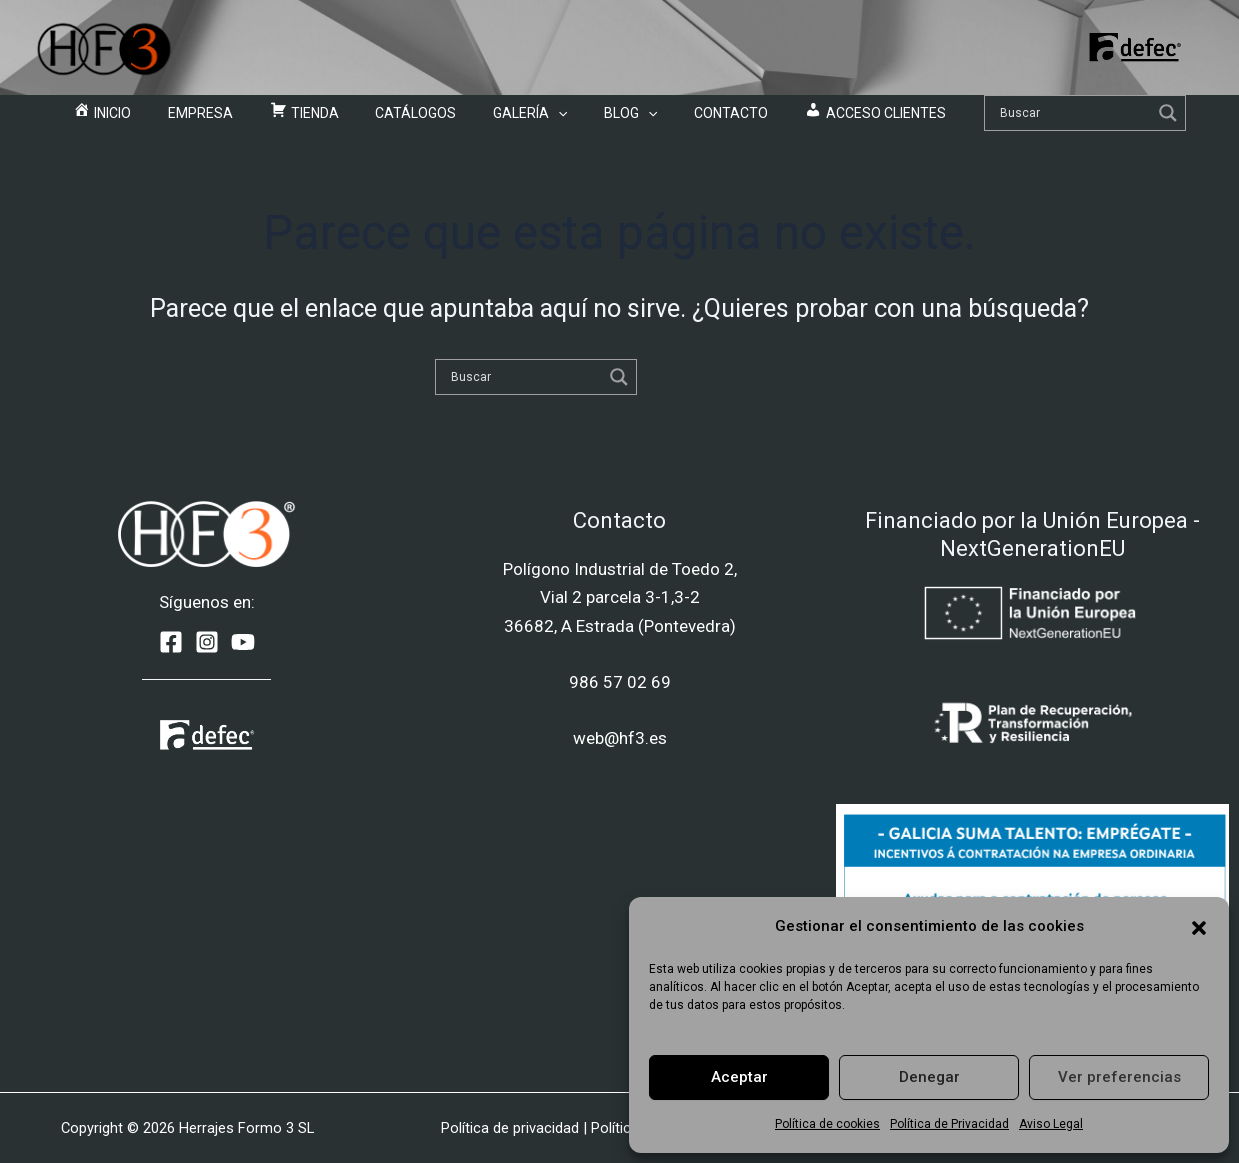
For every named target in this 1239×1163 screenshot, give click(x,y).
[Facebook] (171, 642)
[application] (550, 120)
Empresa (242, 120)
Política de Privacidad (949, 1124)
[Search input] (1007, 120)
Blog (605, 120)
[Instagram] (207, 642)
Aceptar (739, 1077)
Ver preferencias (1119, 1077)
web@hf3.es (620, 738)
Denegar (929, 1077)
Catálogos (424, 120)
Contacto (689, 120)
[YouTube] (243, 642)
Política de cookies (827, 1124)
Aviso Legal (1051, 1124)
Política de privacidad (510, 1128)
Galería (522, 120)
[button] (1199, 926)
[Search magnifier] (1102, 120)
